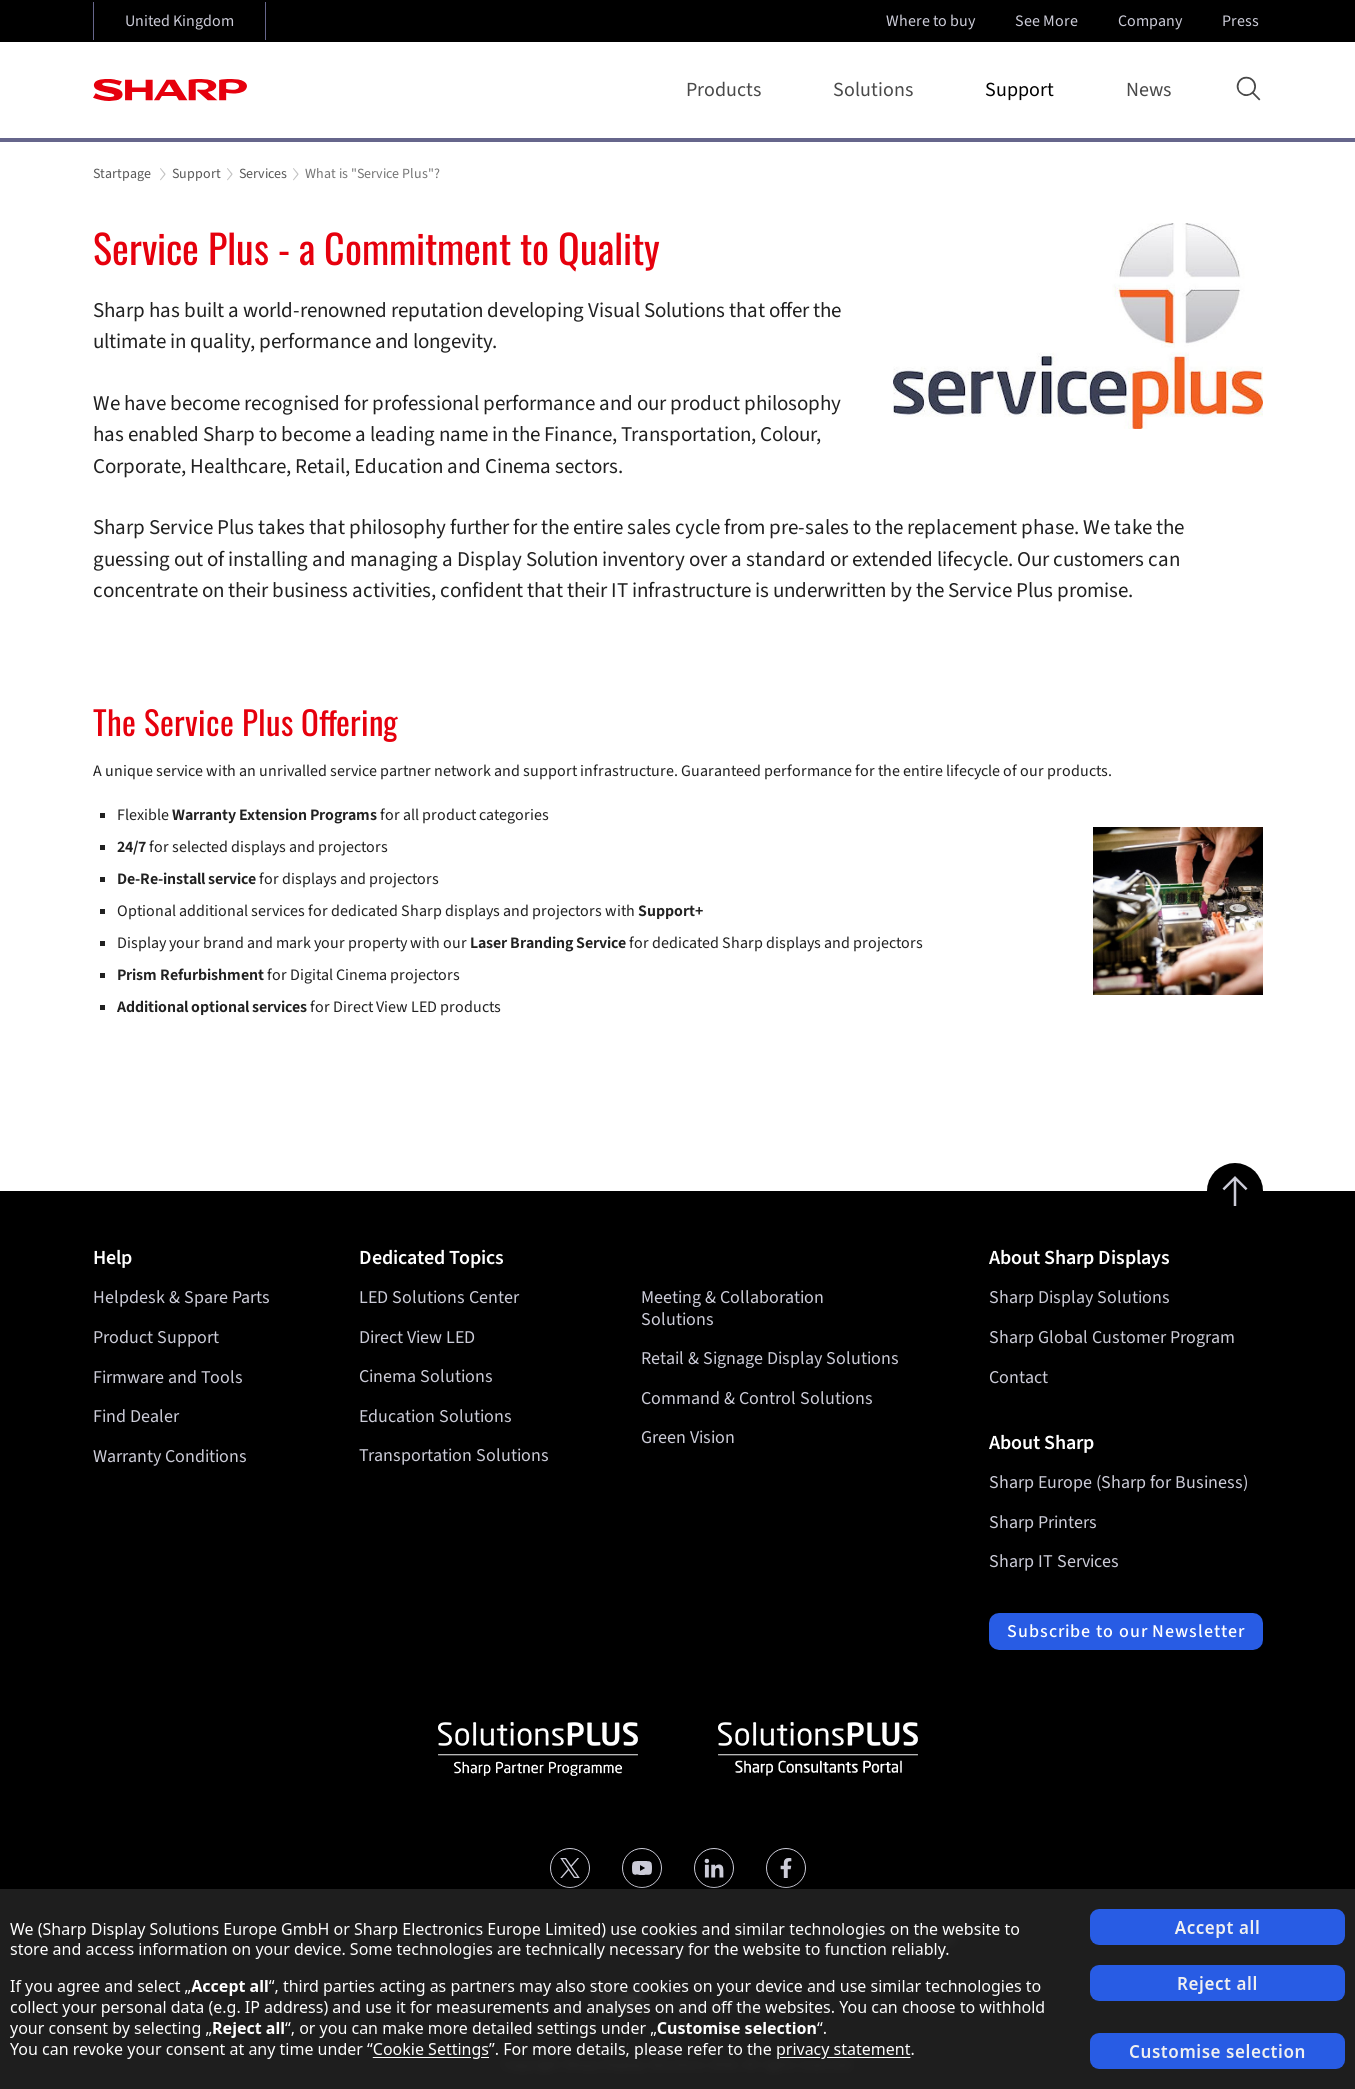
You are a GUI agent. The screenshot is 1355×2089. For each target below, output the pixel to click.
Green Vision (688, 1438)
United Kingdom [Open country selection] (179, 21)
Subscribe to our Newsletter (1125, 1631)
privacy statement (843, 2049)
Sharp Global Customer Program (1112, 1337)
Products (727, 90)
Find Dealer (136, 1416)
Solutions (877, 90)
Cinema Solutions (426, 1377)
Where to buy (930, 21)
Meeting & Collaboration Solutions (732, 1308)
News (1148, 90)
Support (1023, 90)
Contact (1018, 1377)
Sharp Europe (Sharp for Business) (1118, 1482)
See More (1048, 21)
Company (1152, 21)
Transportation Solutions (454, 1456)
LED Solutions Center (439, 1297)
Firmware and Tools (168, 1377)
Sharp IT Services (1054, 1561)
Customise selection (1217, 2051)
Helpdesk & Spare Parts (181, 1297)
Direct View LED (417, 1337)
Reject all (1217, 1983)
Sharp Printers (1043, 1522)
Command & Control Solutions (757, 1398)
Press (1242, 21)
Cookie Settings (431, 2049)
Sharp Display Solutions (1079, 1297)
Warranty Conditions (170, 1456)
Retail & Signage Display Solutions (770, 1359)
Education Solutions (435, 1416)
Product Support (156, 1337)
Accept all (1218, 1927)
